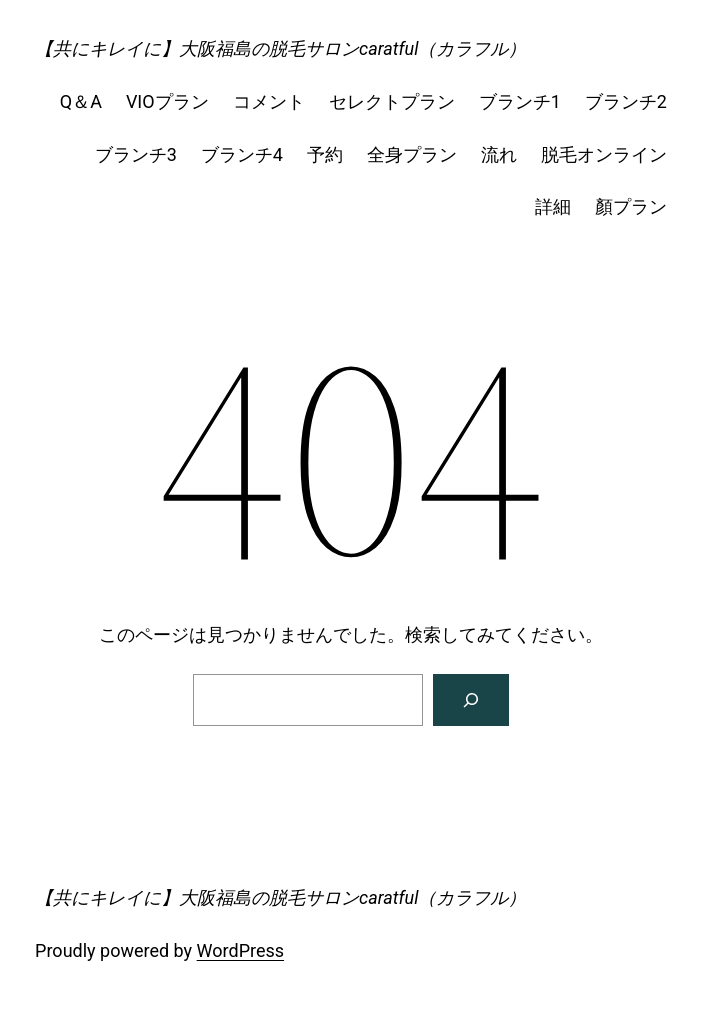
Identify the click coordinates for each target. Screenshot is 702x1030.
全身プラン (412, 154)
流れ (499, 154)
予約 (325, 154)
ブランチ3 (136, 154)
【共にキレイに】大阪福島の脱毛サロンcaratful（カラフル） (280, 48)
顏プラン (631, 206)
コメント (269, 101)
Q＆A (81, 101)
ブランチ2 (626, 101)
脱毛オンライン (604, 154)
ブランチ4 (242, 154)
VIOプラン (167, 101)
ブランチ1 (520, 101)
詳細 (553, 206)
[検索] (471, 700)
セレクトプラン (392, 101)
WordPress (240, 950)
